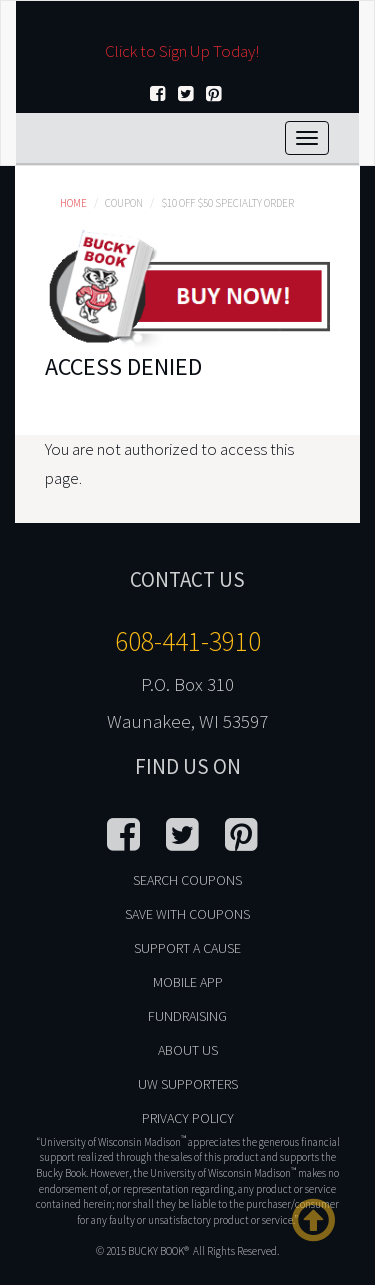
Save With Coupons (187, 914)
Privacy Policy (188, 1118)
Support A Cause (187, 948)
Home (73, 203)
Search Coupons (187, 880)
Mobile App (188, 982)
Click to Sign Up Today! (182, 51)
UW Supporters (188, 1084)
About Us (188, 1050)
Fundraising (187, 1016)
